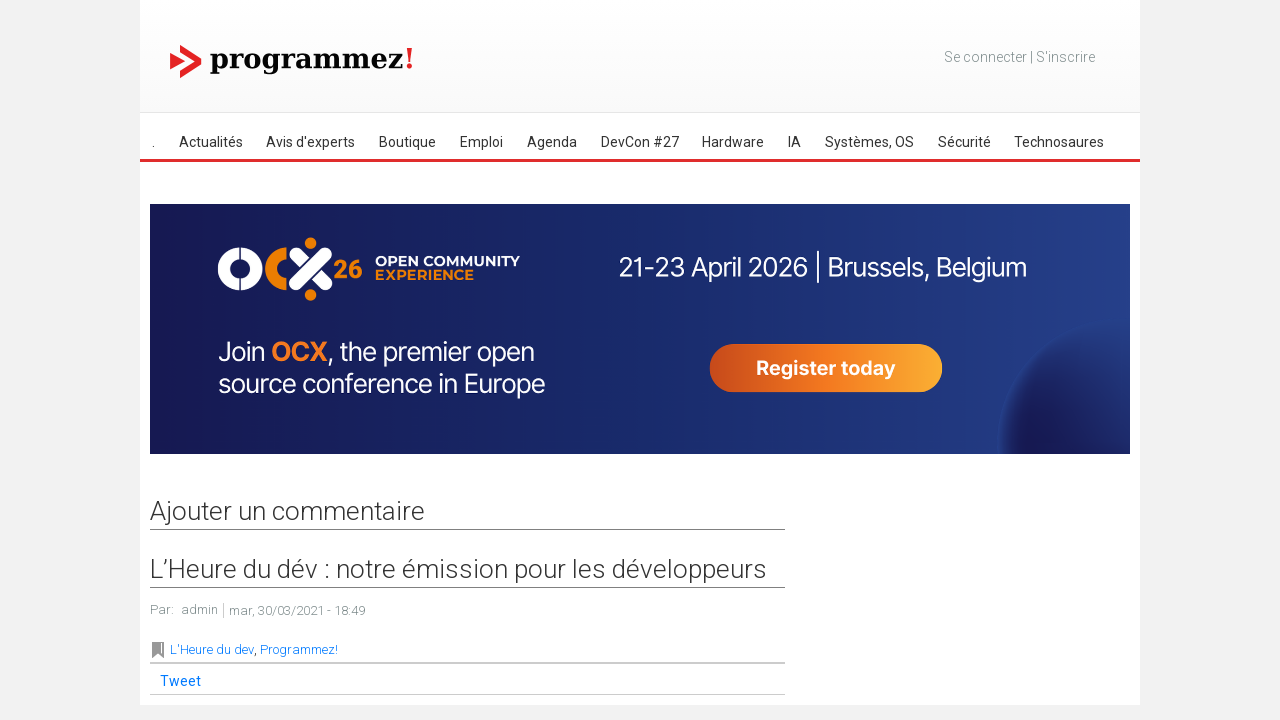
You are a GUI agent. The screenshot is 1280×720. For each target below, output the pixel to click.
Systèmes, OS (869, 142)
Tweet (180, 681)
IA (794, 142)
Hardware (733, 142)
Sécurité (964, 142)
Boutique (407, 142)
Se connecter (985, 57)
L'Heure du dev (212, 649)
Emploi (481, 142)
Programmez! (299, 649)
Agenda (552, 142)
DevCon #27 (640, 142)
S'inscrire (1065, 57)
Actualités (211, 142)
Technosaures (1059, 142)
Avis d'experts (310, 142)
